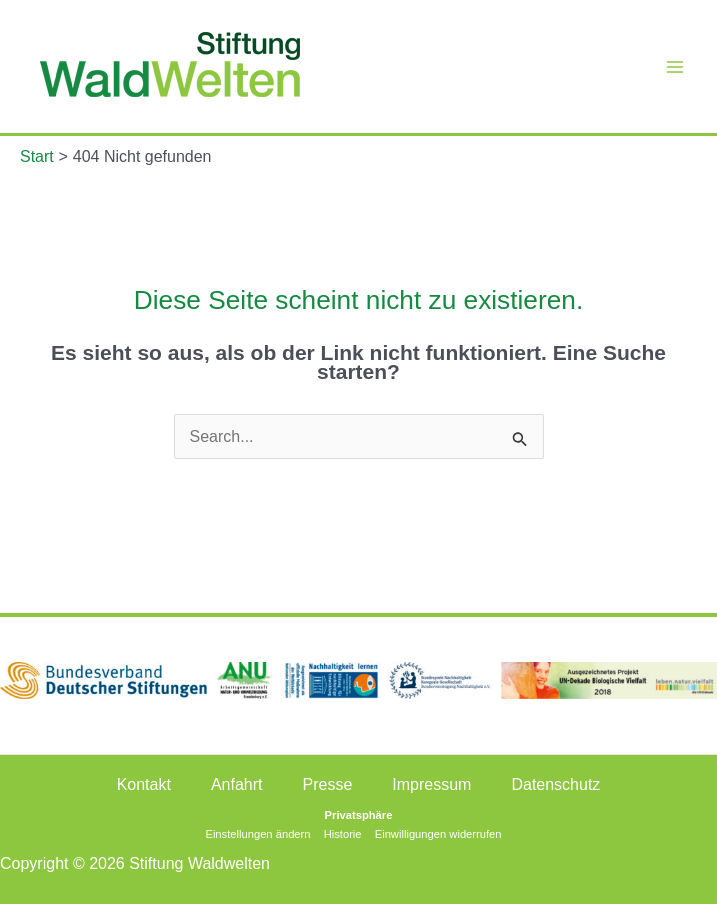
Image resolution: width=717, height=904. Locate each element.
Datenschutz (555, 784)
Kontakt (144, 784)
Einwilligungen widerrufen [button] (438, 834)
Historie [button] (343, 834)
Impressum (431, 784)
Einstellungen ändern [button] (257, 834)
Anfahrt (237, 784)
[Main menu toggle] (675, 67)
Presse (328, 784)
